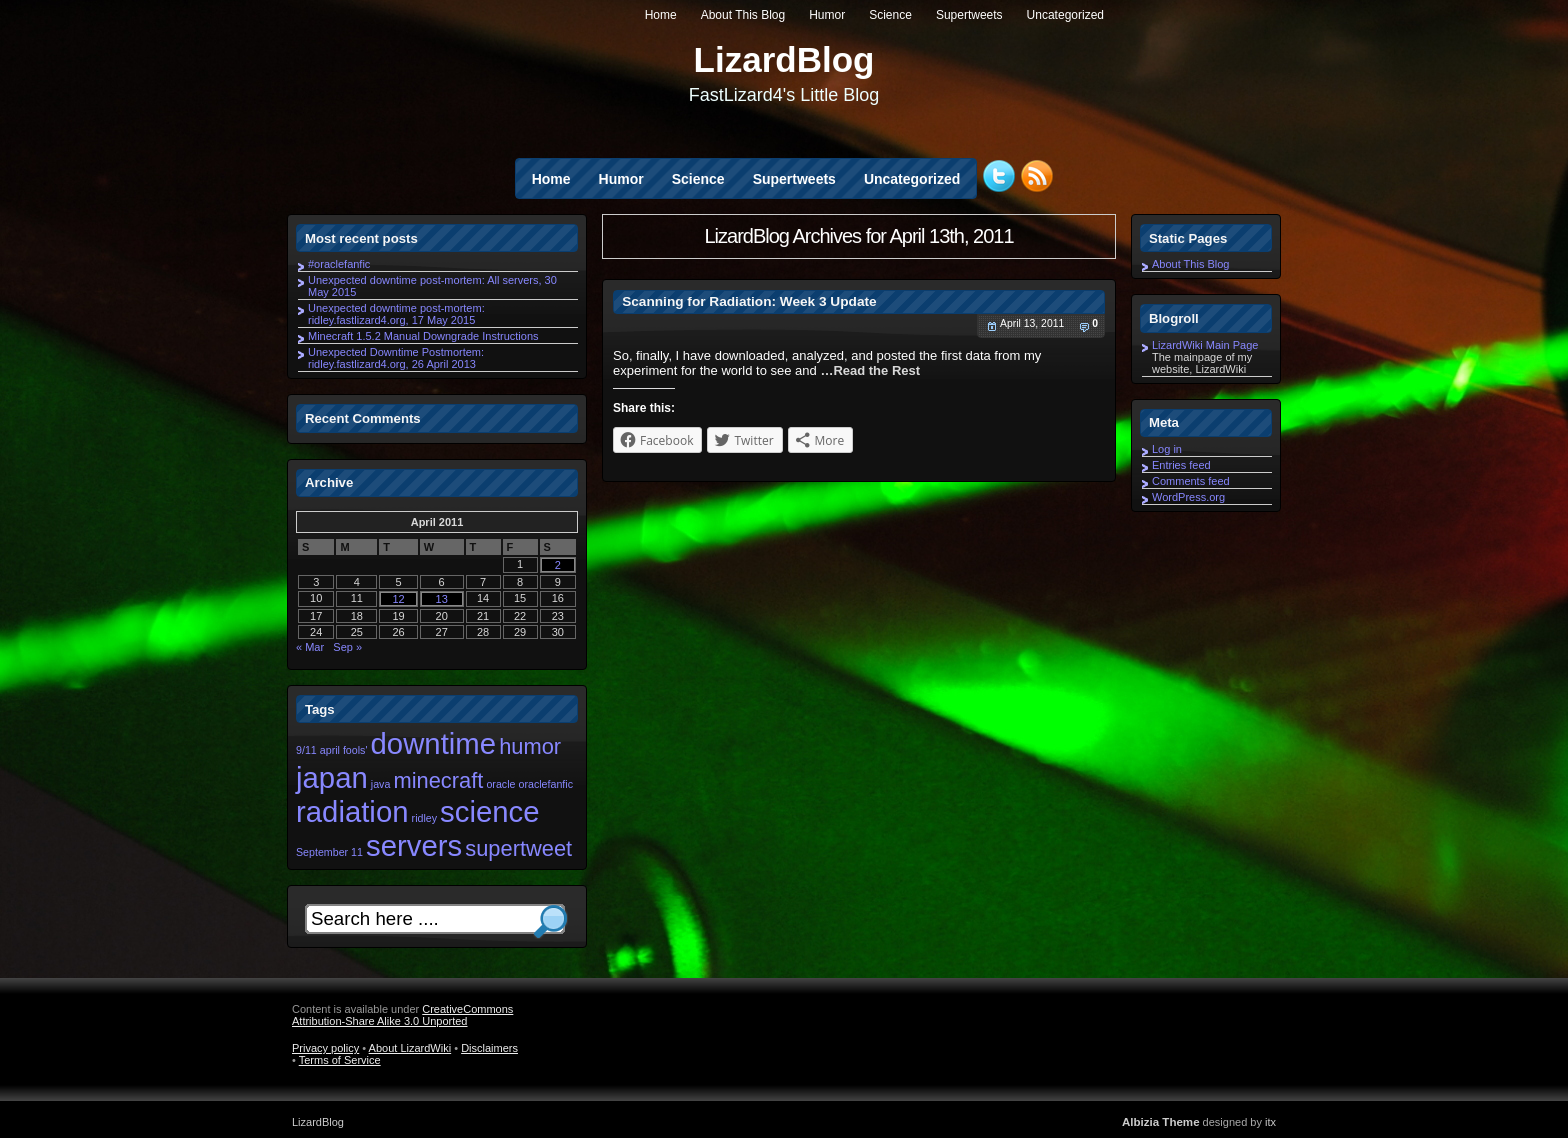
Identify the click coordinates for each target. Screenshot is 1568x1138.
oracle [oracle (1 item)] (500, 784)
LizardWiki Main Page (1205, 345)
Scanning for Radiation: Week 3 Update (749, 301)
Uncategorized (1065, 15)
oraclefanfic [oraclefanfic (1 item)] (546, 784)
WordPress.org (1188, 497)
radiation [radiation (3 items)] (352, 811)
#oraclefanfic (339, 264)
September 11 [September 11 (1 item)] (329, 852)
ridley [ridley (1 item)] (424, 818)
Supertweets (969, 15)
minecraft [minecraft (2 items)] (438, 780)
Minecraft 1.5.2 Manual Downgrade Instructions (423, 336)
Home (661, 15)
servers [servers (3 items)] (414, 845)
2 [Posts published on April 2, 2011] (558, 565)
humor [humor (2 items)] (530, 746)
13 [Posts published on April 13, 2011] (442, 599)
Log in (1167, 449)
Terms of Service (340, 1060)
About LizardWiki (410, 1048)
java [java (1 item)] (381, 784)
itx (1270, 1122)
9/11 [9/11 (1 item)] (306, 750)
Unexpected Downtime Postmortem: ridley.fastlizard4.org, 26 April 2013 (396, 358)
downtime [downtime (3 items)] (434, 743)
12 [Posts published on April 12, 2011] (398, 599)
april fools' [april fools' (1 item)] (344, 750)
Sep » (347, 647)
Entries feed (1181, 465)
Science (890, 15)
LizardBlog (784, 59)
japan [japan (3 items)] (332, 777)
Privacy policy (325, 1048)
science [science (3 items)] (489, 811)
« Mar (310, 647)
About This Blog (743, 15)
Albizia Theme (1161, 1122)
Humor (827, 15)
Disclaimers (489, 1048)
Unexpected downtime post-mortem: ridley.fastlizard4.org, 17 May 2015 (396, 314)
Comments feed (1191, 481)
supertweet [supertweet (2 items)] (518, 848)
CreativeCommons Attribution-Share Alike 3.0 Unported (402, 1015)
